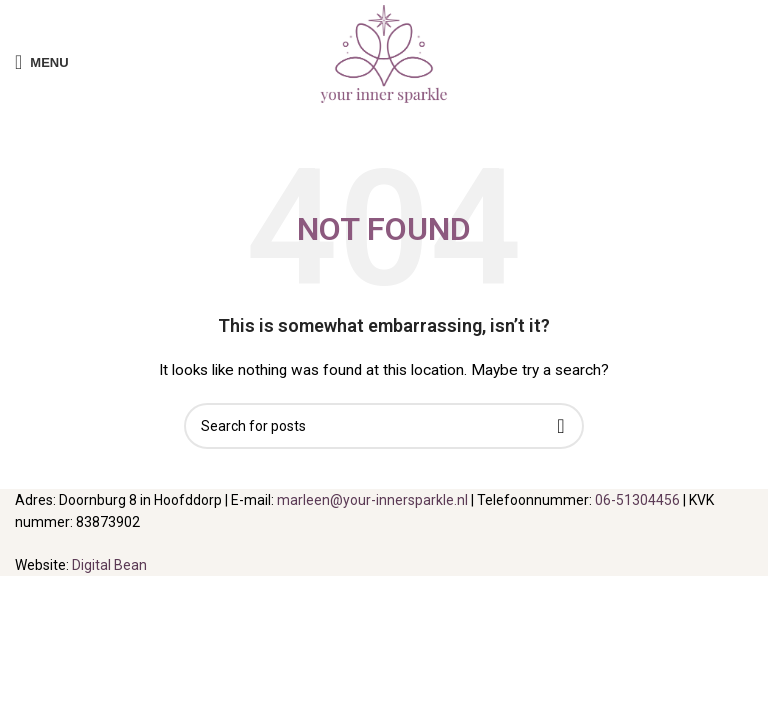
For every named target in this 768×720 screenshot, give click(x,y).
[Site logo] (384, 61)
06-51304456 (637, 500)
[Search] (384, 426)
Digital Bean (109, 565)
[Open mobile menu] (42, 62)
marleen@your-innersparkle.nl (372, 500)
